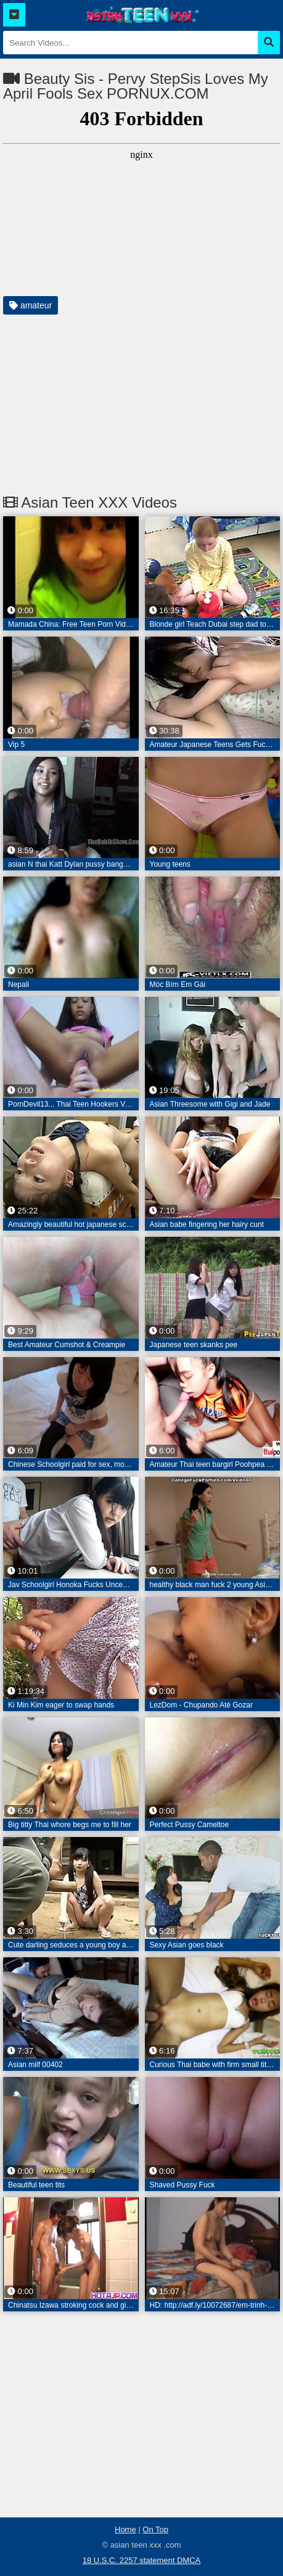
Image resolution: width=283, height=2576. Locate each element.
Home (125, 2529)
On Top (155, 2529)
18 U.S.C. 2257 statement (130, 2560)
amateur (30, 305)
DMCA (188, 2560)
